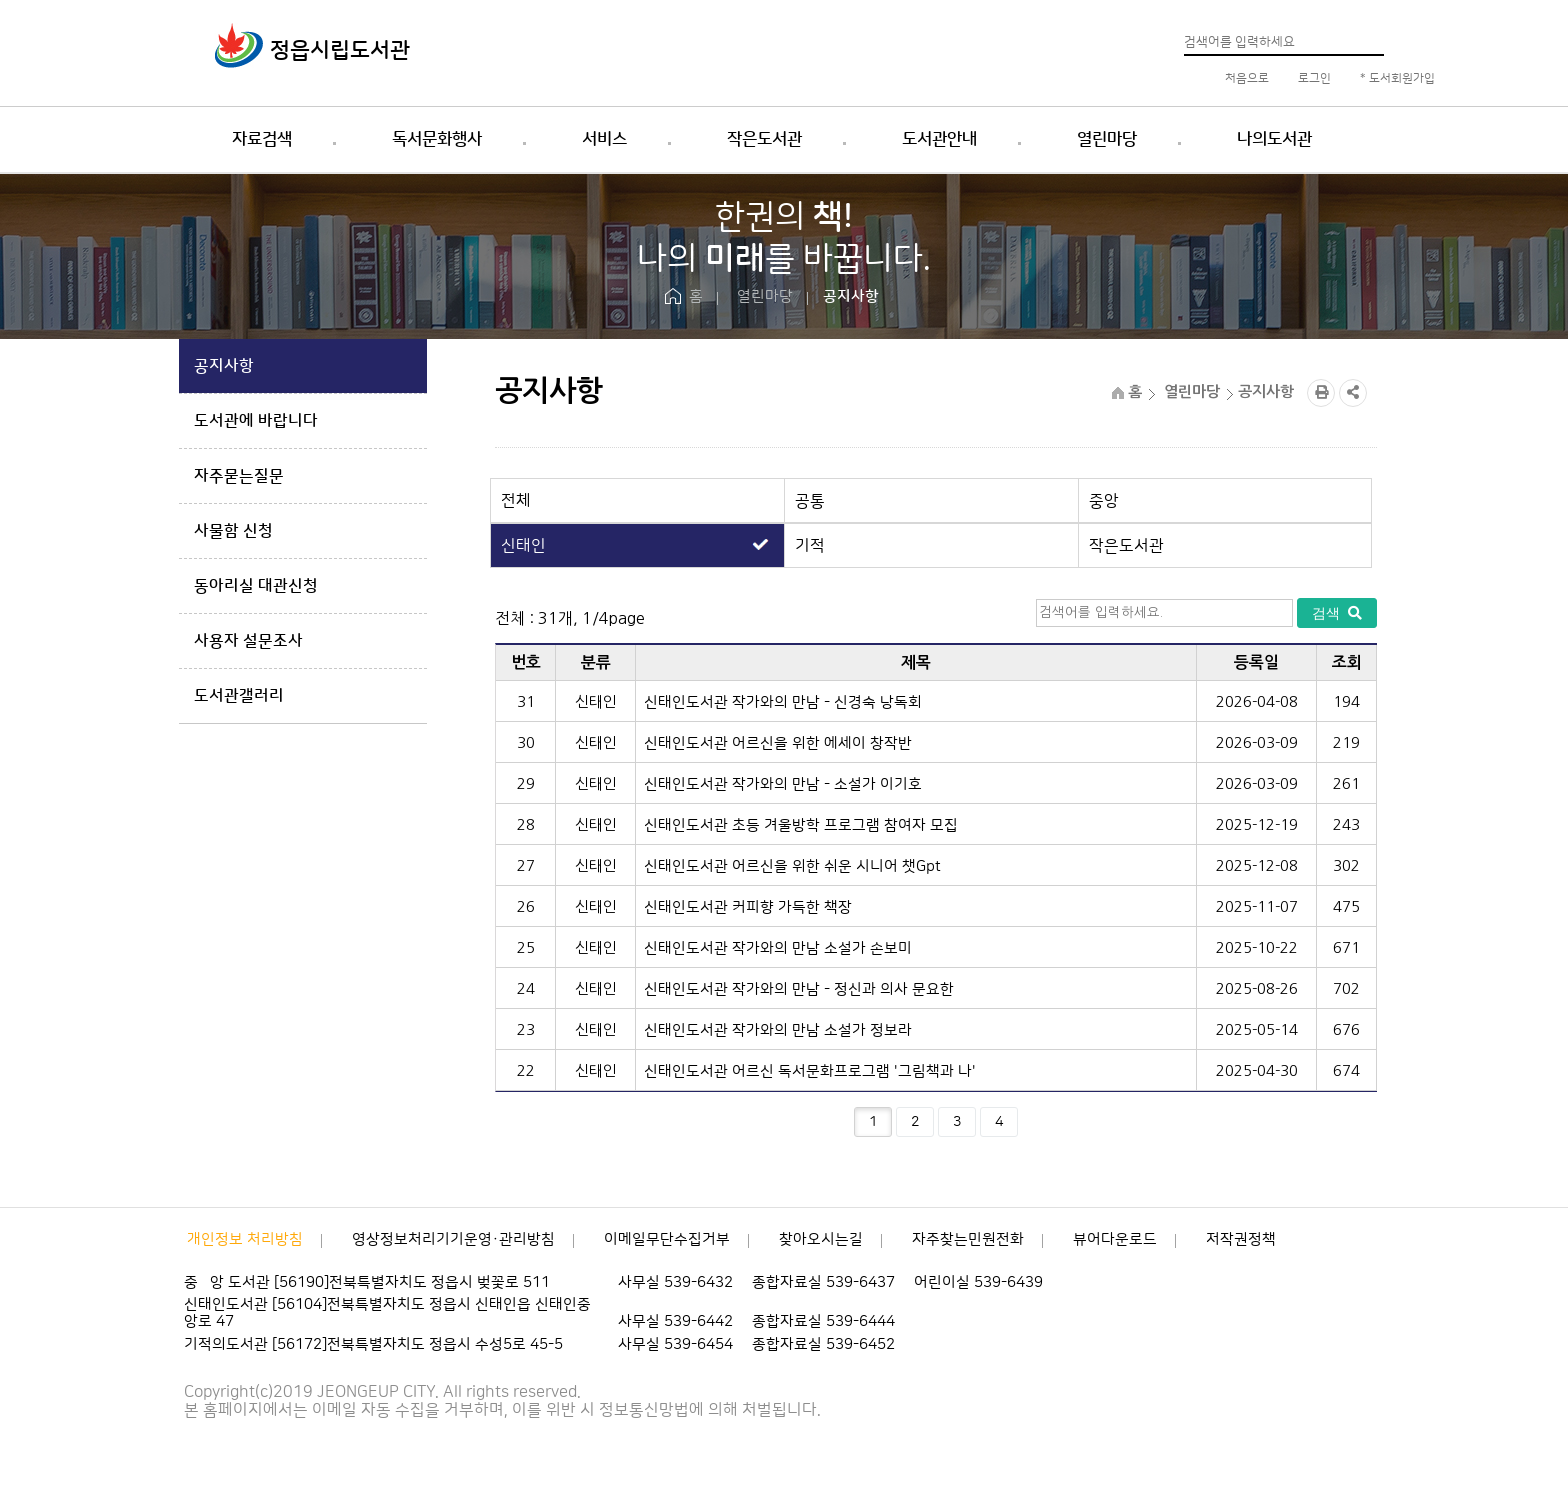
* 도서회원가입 (1396, 78)
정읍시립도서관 (340, 50)
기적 (810, 546)
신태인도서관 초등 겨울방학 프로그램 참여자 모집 (801, 825)
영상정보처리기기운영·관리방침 (453, 1239)
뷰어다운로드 (1115, 1239)
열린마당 (1107, 139)
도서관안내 (939, 139)
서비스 (604, 139)
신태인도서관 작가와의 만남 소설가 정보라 (778, 1030)
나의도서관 (1274, 139)
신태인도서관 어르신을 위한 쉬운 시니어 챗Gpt (792, 866)
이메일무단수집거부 (667, 1239)
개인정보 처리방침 (245, 1239)
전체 (516, 501)
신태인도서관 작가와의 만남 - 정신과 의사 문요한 (799, 989)
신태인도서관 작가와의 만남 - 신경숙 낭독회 (783, 702)
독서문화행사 (437, 139)
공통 (810, 501)
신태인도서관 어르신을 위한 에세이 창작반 (778, 743)
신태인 (523, 546)
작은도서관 (764, 139)
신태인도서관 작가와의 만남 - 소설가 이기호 (783, 784)
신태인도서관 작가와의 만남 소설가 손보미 (778, 948)
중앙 (1104, 501)
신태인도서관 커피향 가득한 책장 (748, 907)
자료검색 (262, 139)
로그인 (1313, 78)
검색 (1337, 613)
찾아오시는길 (821, 1239)
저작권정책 (1241, 1239)
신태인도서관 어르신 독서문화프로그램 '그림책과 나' (810, 1071)
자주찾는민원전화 (968, 1239)
